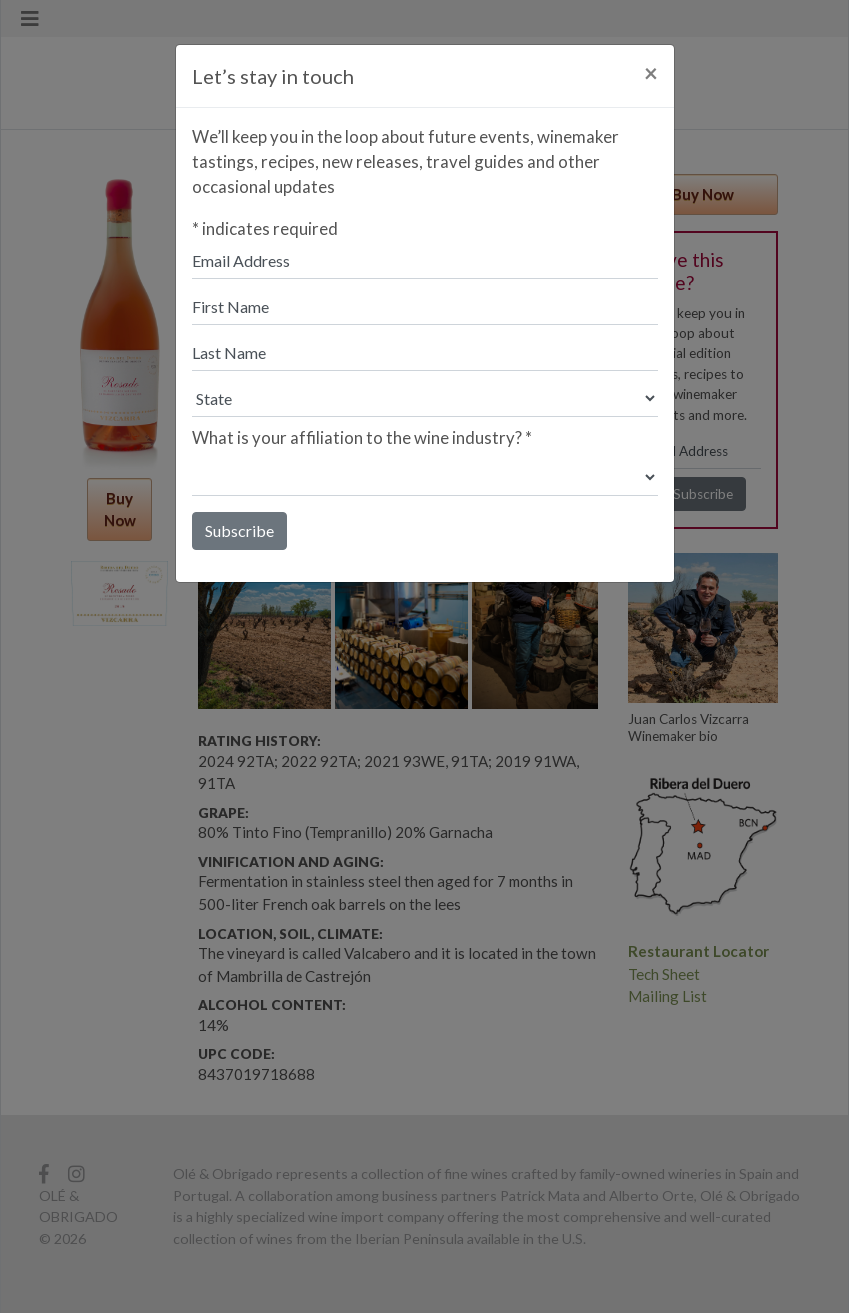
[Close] (651, 73)
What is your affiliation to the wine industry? (362, 437)
